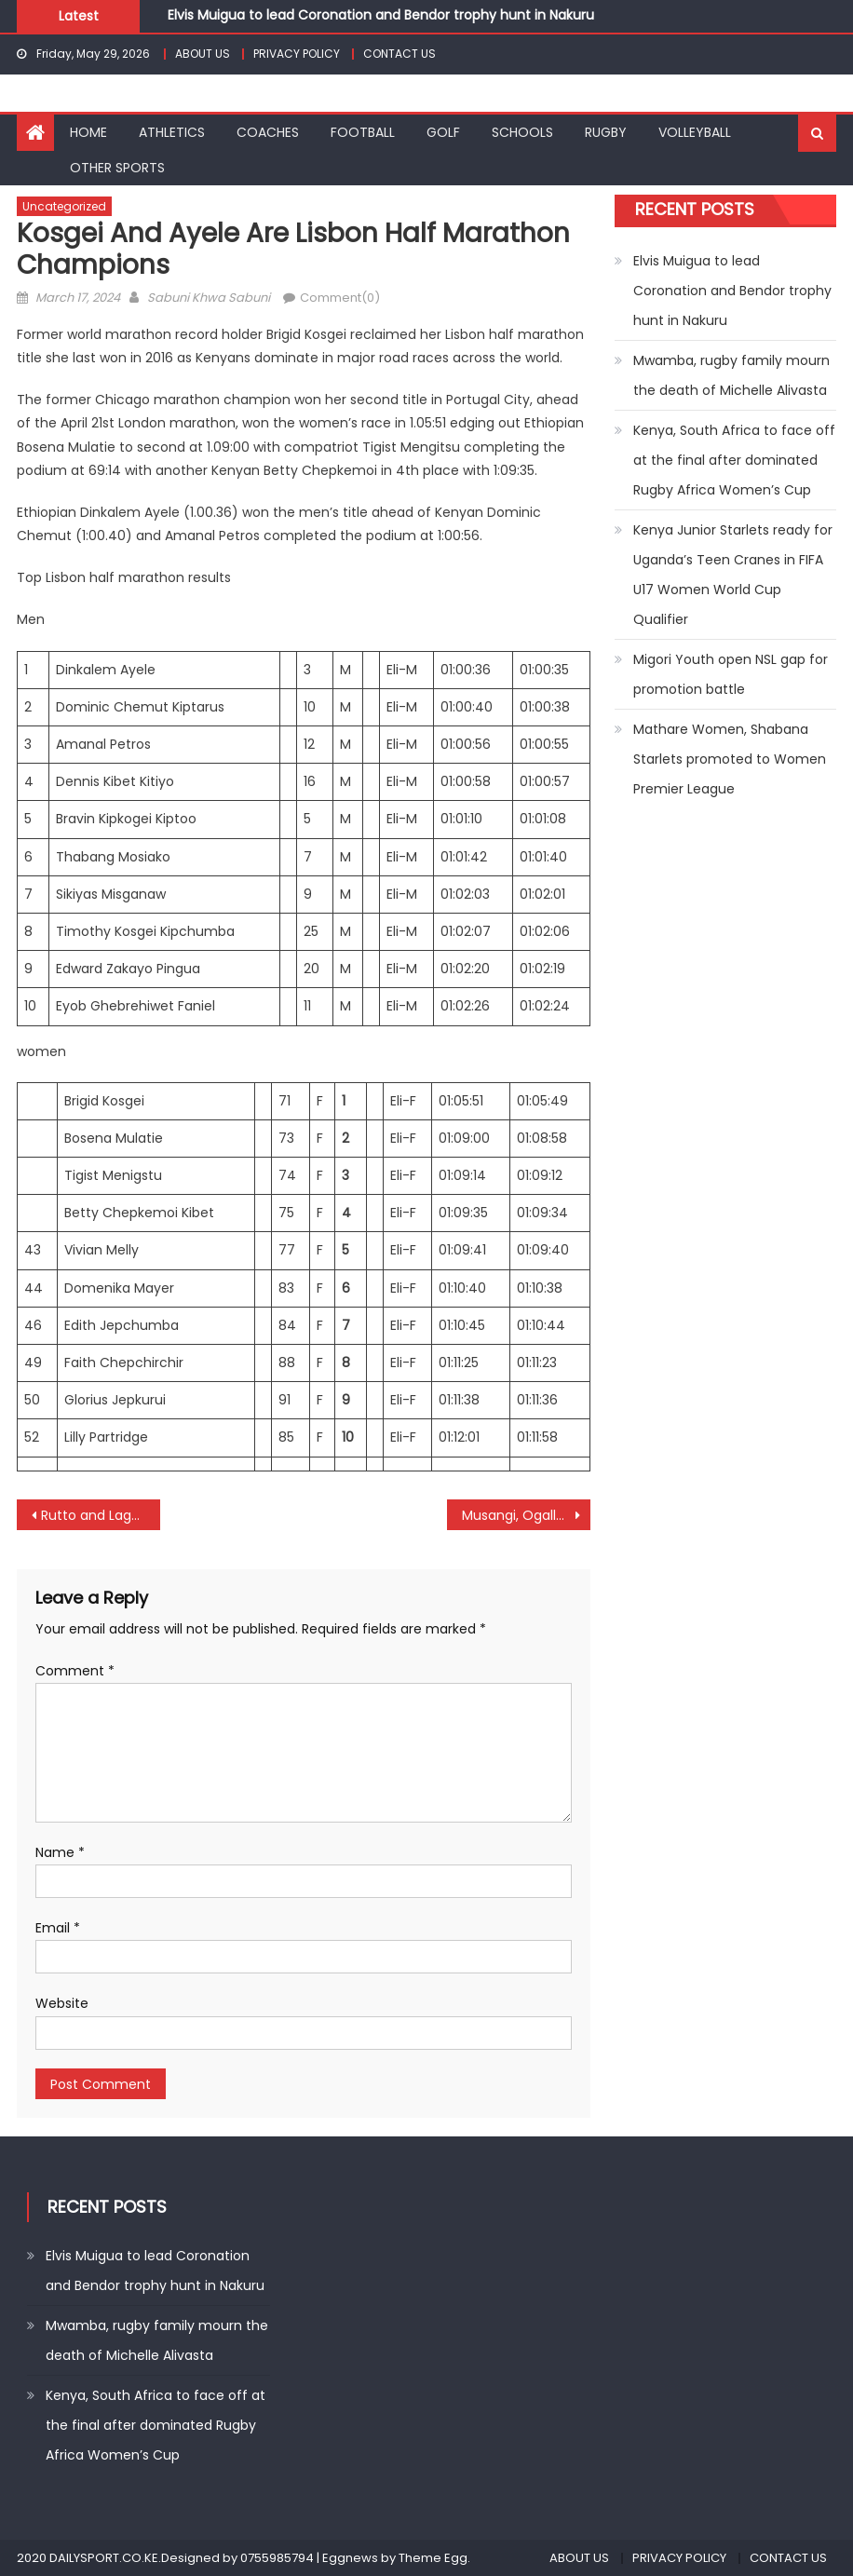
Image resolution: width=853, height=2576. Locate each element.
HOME (88, 132)
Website (61, 2003)
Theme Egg (433, 2558)
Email (57, 1927)
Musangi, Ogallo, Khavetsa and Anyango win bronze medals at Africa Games (526, 1515)
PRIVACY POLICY (296, 53)
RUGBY (606, 132)
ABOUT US (202, 53)
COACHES (268, 132)
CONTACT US (399, 53)
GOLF (443, 132)
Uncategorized (64, 206)
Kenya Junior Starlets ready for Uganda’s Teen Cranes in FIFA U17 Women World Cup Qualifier (733, 575)
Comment (75, 1670)
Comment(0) (340, 297)
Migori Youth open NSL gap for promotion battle (730, 674)
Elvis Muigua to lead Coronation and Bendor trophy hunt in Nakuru (381, 15)
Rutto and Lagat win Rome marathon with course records (100, 1515)
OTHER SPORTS (117, 167)
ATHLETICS (172, 132)
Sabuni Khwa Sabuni (208, 297)
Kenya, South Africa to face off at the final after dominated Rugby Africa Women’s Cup (734, 460)
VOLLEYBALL (694, 132)
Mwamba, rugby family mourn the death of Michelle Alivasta (731, 375)
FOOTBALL (363, 132)
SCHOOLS (522, 132)
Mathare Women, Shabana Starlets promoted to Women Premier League (729, 759)
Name (60, 1852)
